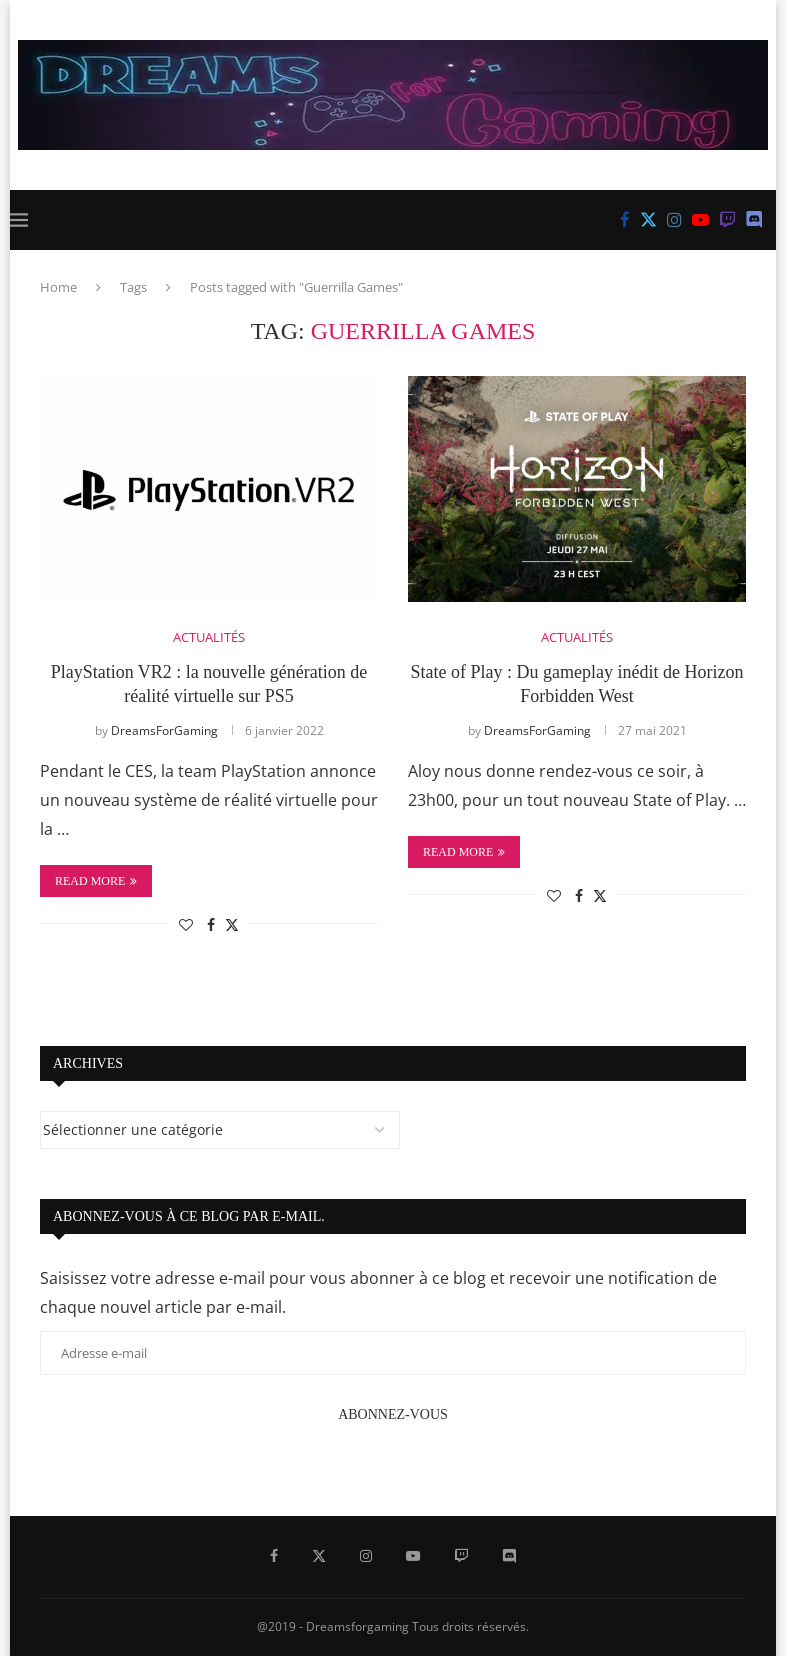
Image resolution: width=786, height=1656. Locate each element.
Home (58, 287)
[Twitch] (727, 220)
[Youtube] (700, 220)
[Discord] (754, 220)
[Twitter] (648, 220)
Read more (96, 881)
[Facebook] (625, 220)
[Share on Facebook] (211, 924)
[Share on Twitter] (232, 924)
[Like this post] (186, 924)
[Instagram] (674, 220)
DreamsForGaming (164, 730)
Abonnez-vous (393, 1414)
